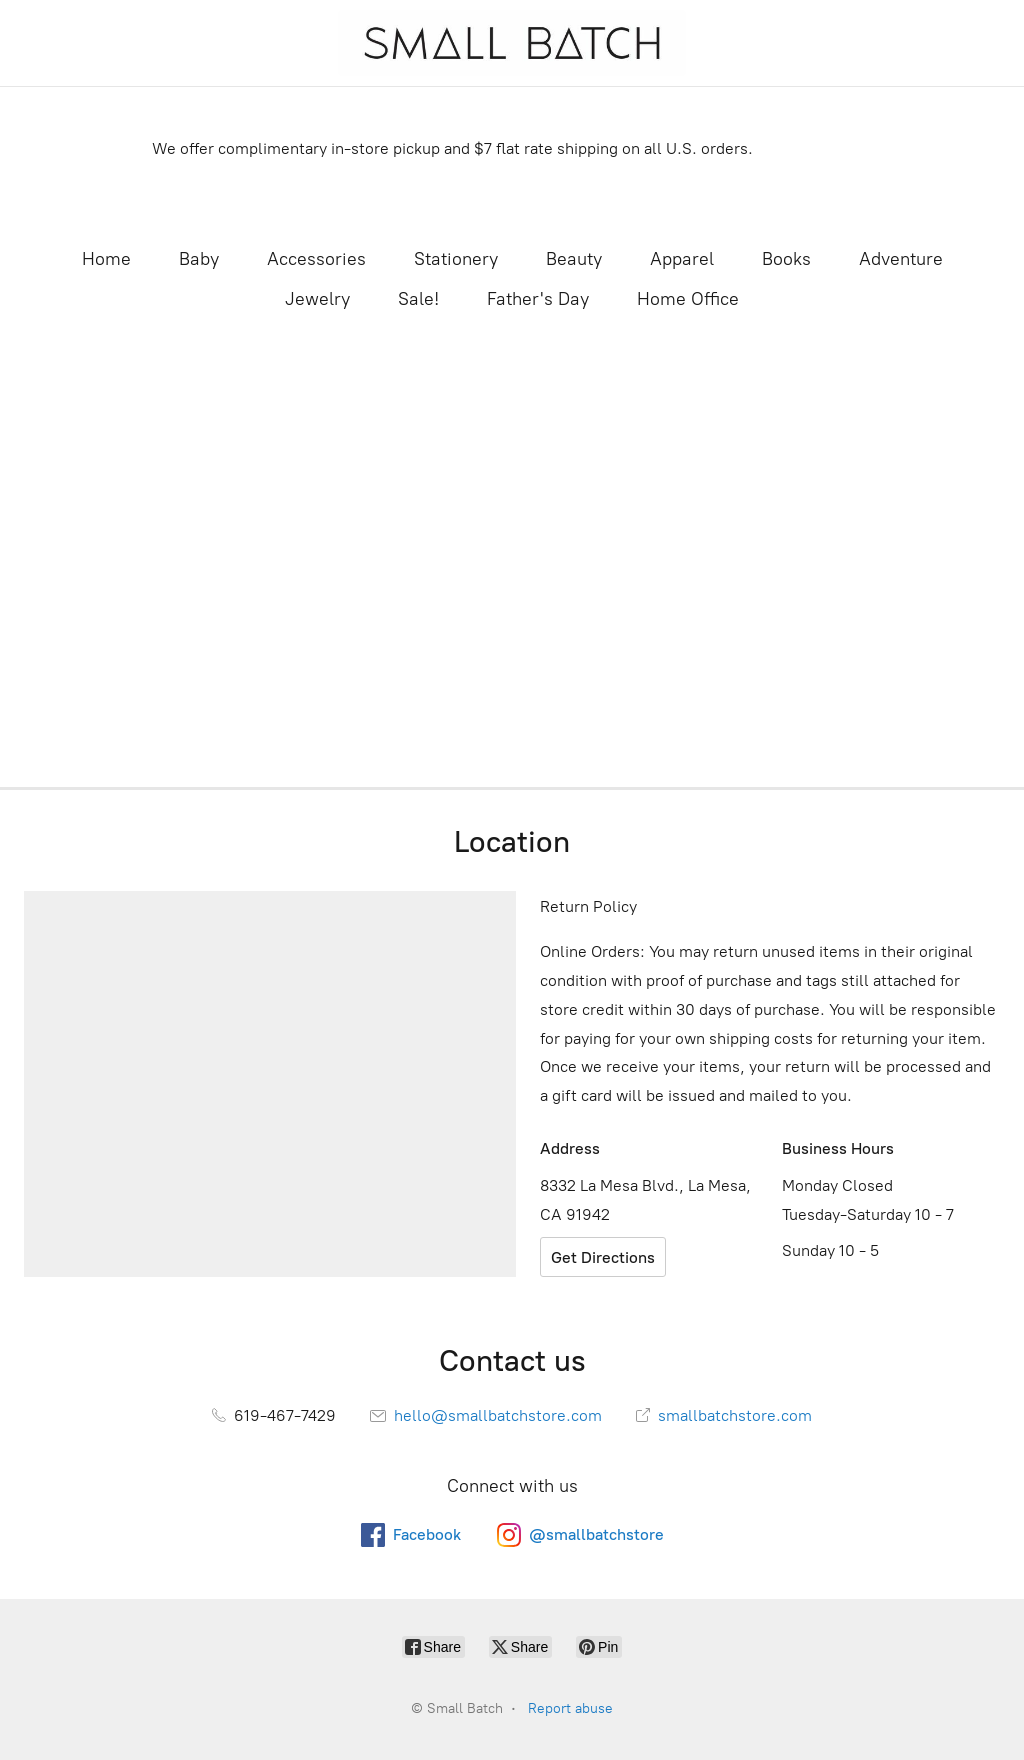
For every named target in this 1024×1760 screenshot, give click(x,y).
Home (106, 259)
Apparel (682, 259)
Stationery (456, 259)
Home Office (688, 299)
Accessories (316, 259)
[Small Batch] (511, 43)
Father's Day (538, 299)
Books (786, 259)
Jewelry (317, 299)
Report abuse (570, 1708)
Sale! (418, 299)
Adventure (901, 259)
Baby (199, 259)
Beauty (574, 259)
